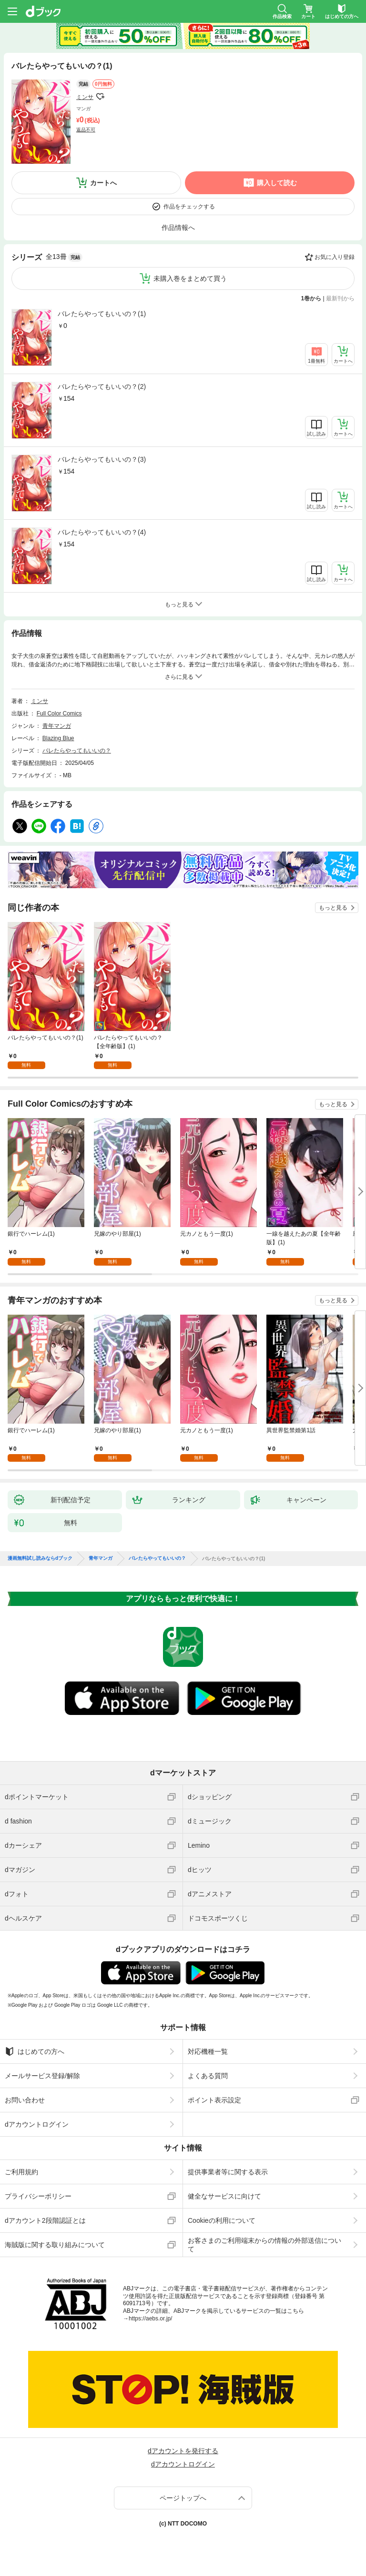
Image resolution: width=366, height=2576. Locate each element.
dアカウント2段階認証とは (45, 2220)
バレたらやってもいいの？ (76, 750)
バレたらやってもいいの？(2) (102, 386)
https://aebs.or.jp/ (150, 2318)
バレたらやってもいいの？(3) (102, 459)
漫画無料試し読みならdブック (40, 1558)
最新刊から (340, 298)
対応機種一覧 (208, 2051)
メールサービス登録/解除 (42, 2076)
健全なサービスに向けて (224, 2196)
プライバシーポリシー (38, 2196)
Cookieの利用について (221, 2220)
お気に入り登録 (335, 257)
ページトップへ (183, 2498)
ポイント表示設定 (214, 2100)
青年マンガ (56, 726)
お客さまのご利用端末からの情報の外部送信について (264, 2245)
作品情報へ (178, 227)
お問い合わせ (25, 2100)
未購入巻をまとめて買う (190, 278)
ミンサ (84, 97)
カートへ (103, 183)
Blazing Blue (58, 738)
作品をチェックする (189, 206)
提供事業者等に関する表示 (228, 2172)
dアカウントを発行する (183, 2451)
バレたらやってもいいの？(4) (102, 532)
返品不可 (85, 129)
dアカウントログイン (37, 2124)
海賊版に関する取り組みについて (55, 2245)
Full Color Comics (59, 713)
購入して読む (277, 183)
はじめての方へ (34, 2051)
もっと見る (333, 907)
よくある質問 (208, 2076)
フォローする (100, 96)
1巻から (311, 298)
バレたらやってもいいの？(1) (102, 313)
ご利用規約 (21, 2172)
